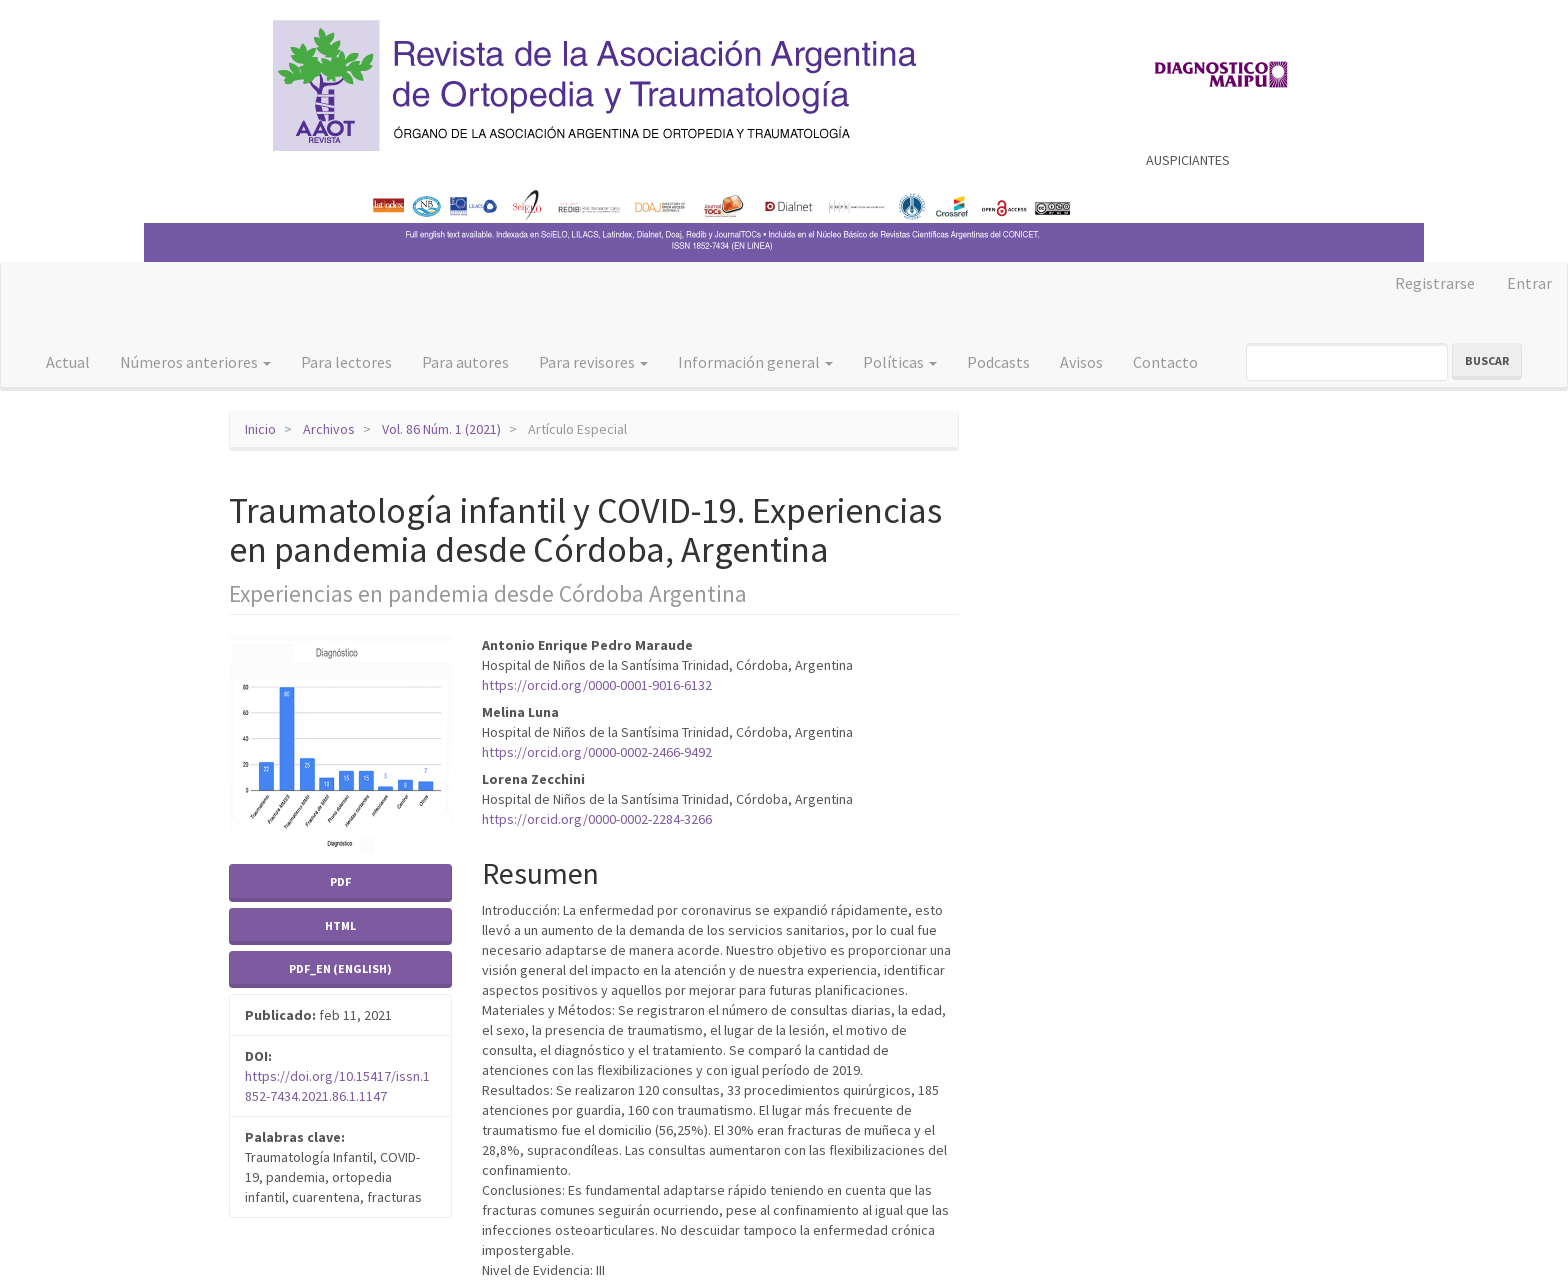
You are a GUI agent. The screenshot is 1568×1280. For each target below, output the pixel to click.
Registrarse (1435, 283)
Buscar (1487, 360)
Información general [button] (755, 362)
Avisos (1081, 362)
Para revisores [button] (593, 362)
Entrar (1529, 283)
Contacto (1165, 362)
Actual (68, 362)
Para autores (465, 362)
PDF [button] (340, 881)
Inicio (260, 429)
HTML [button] (340, 925)
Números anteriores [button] (195, 362)
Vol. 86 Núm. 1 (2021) (441, 429)
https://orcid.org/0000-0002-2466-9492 (597, 752)
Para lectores (346, 362)
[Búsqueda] (1347, 362)
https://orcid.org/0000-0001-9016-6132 (597, 685)
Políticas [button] (900, 362)
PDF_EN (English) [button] (340, 968)
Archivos (329, 429)
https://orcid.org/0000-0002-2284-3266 (597, 819)
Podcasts (998, 362)
